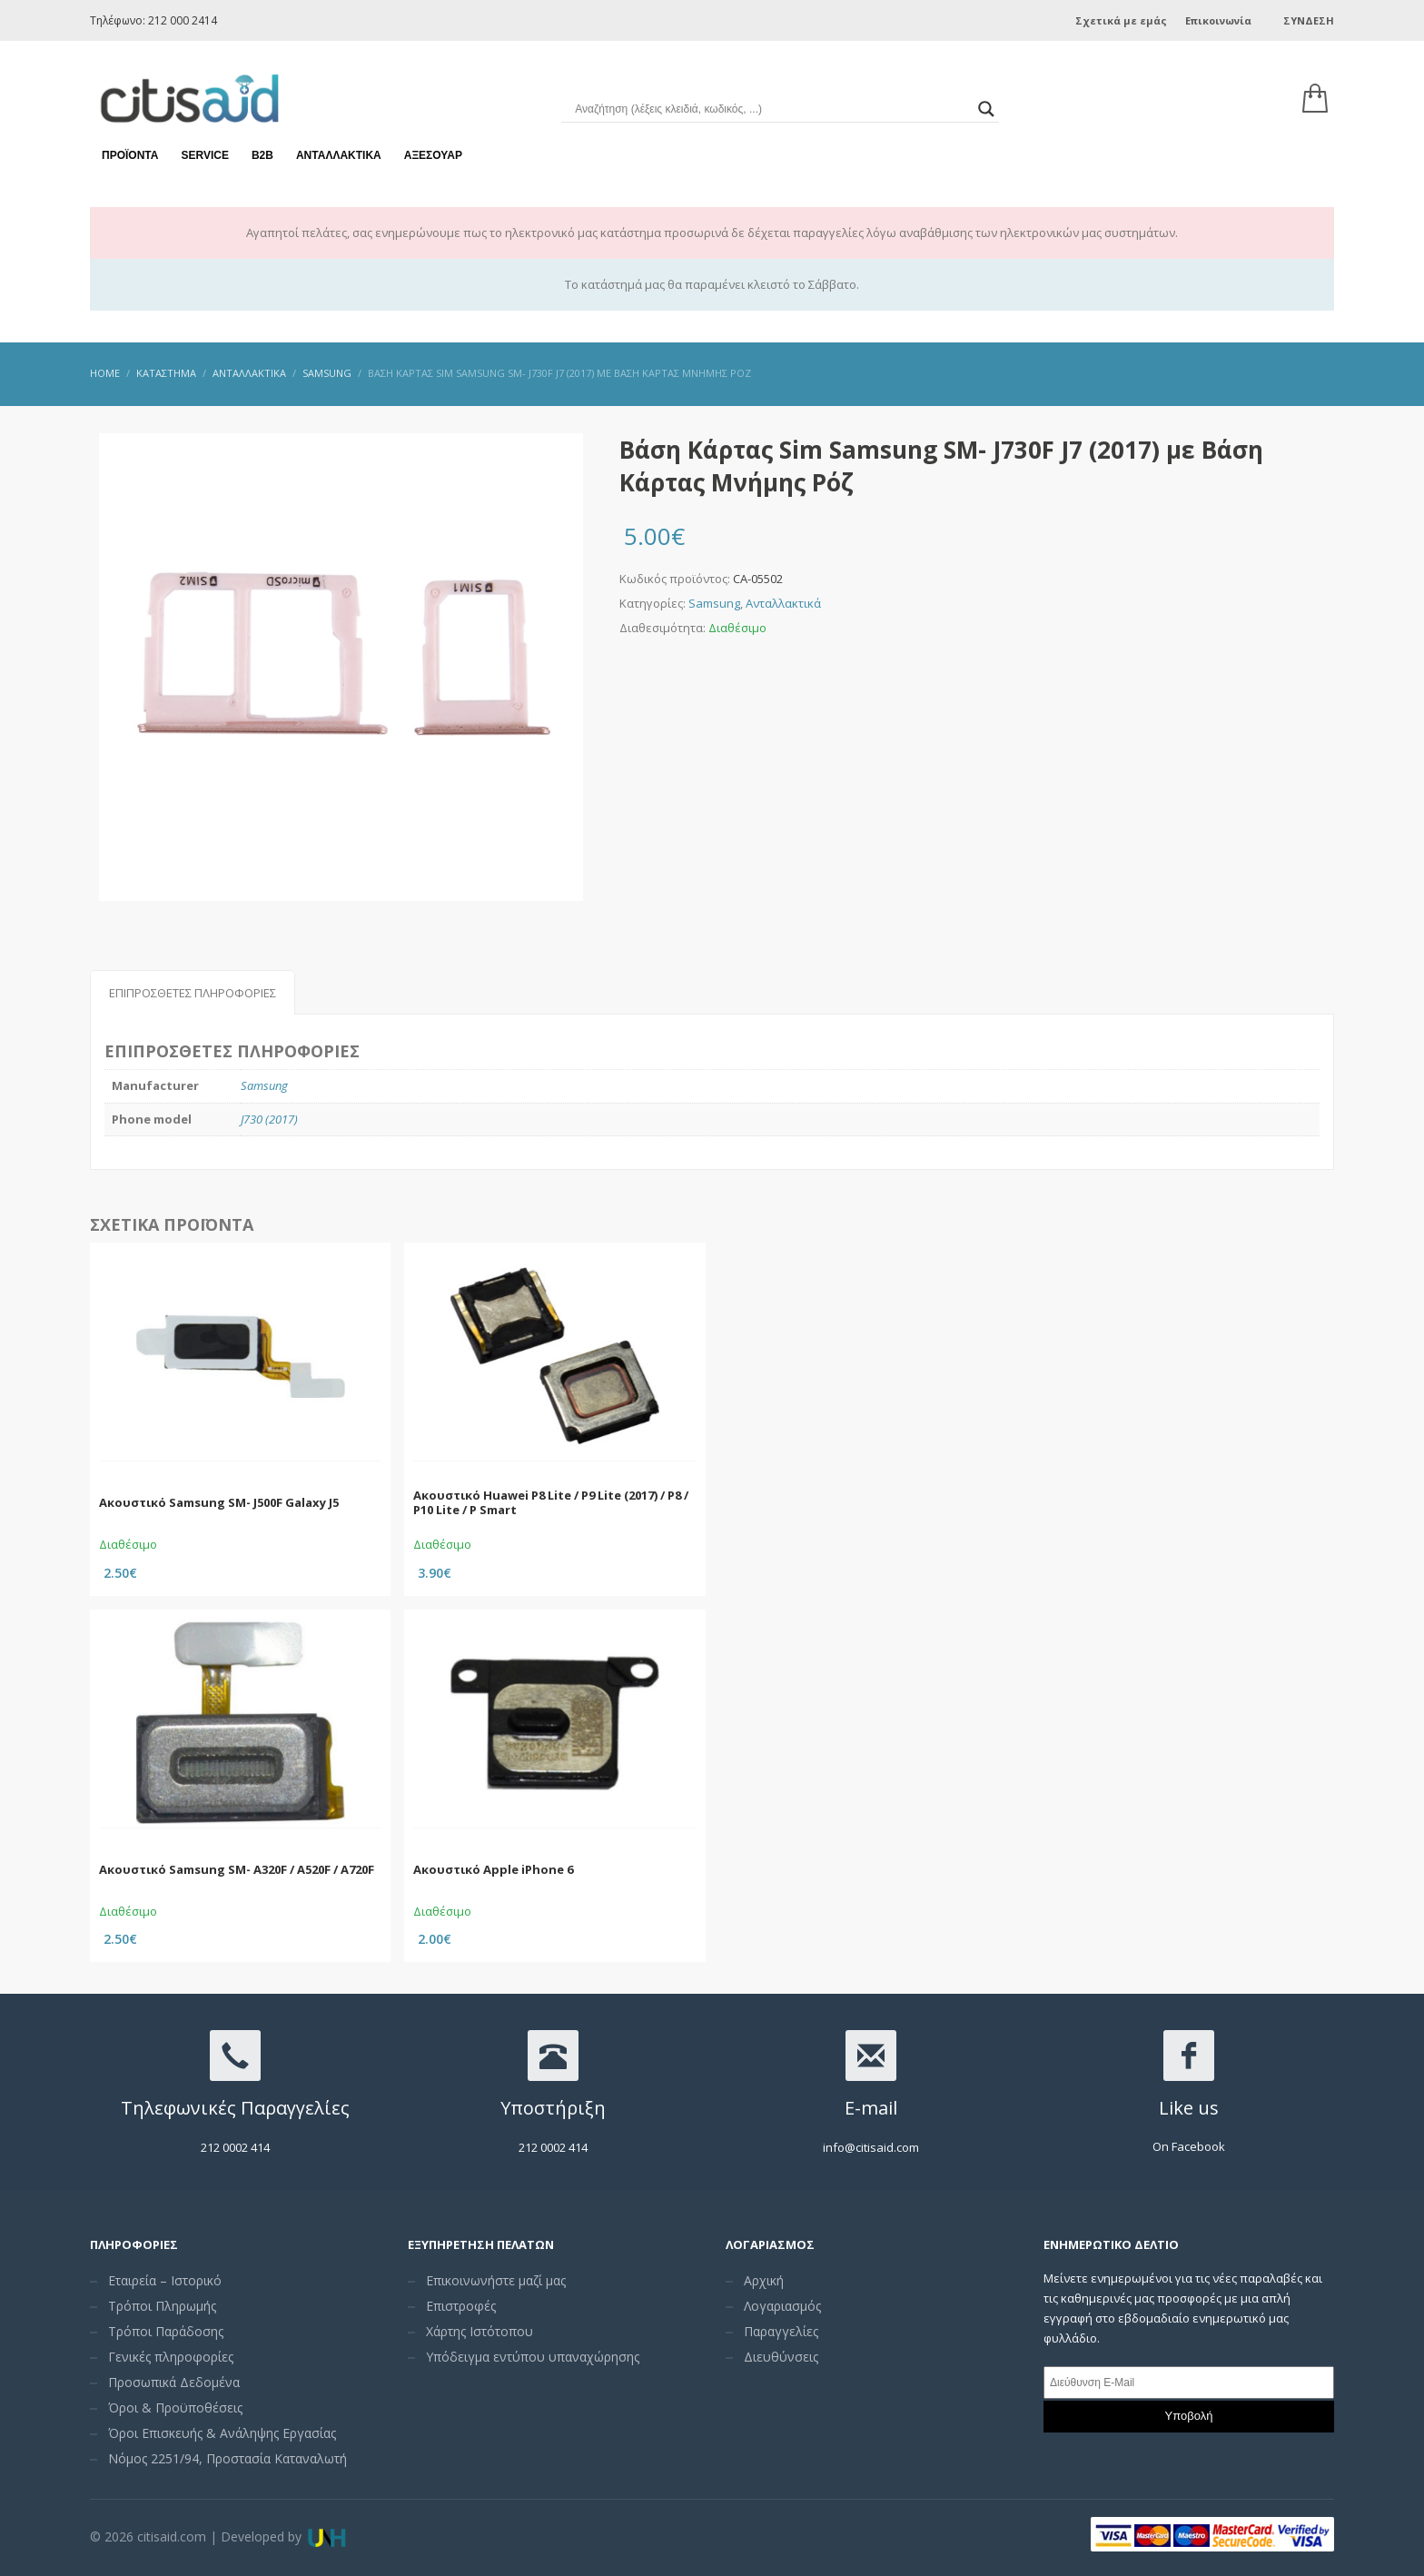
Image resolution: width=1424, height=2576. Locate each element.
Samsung (714, 603)
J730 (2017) (269, 1119)
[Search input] (771, 100)
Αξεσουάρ (433, 145)
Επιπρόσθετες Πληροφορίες (192, 993)
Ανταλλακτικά (338, 145)
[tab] (192, 992)
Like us (1189, 2107)
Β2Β (262, 145)
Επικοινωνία (1218, 20)
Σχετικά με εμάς (1121, 20)
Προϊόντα (130, 145)
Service (204, 145)
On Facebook (1188, 2146)
